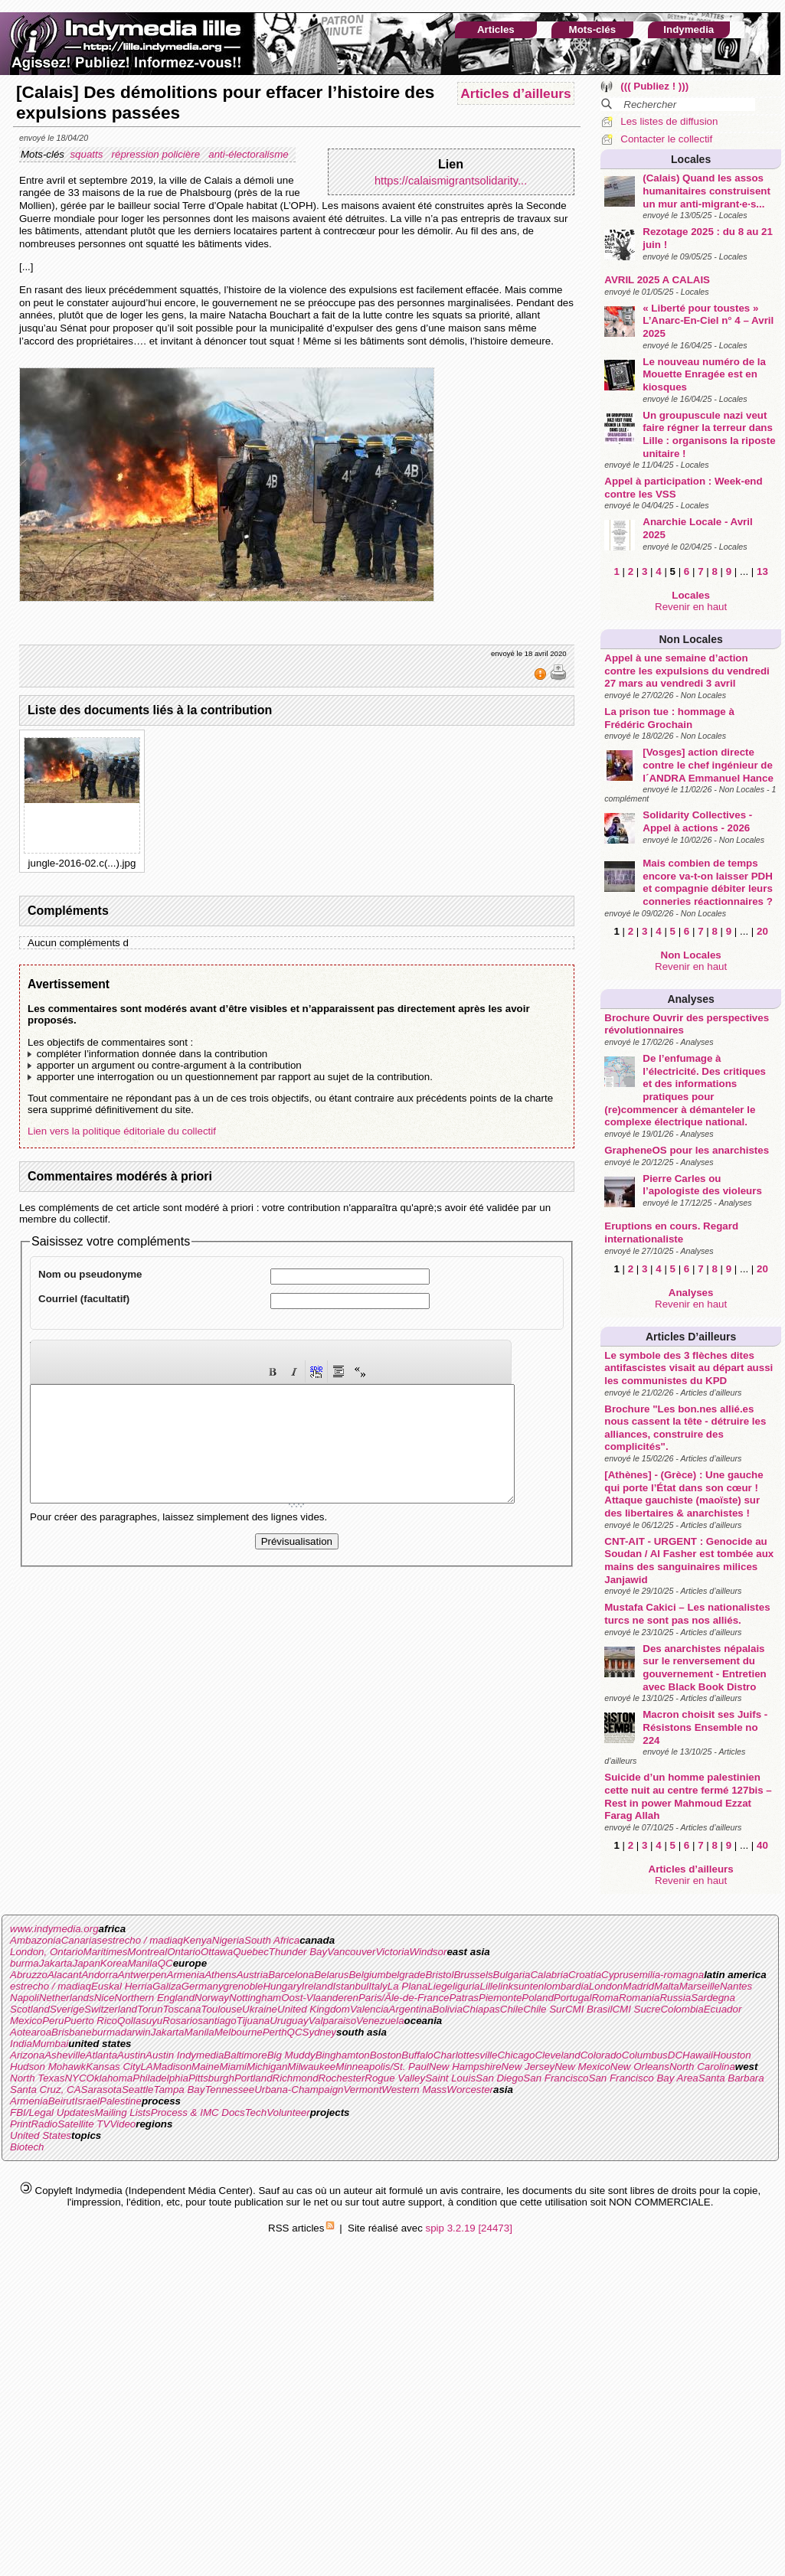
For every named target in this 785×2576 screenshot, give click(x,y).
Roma (605, 1997)
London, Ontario (46, 1951)
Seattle (138, 2089)
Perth (275, 2032)
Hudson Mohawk (48, 2066)
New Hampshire (465, 2066)
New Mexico (582, 2066)
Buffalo (417, 2055)
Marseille (699, 1986)
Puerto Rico (90, 2020)
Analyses (690, 999)
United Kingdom (313, 2009)
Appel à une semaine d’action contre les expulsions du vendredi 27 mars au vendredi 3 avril (687, 670)
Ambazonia (35, 1940)
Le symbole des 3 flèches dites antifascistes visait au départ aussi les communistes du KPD (688, 1368)
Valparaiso (332, 2020)
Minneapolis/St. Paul (382, 2066)
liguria (466, 1986)
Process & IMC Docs (198, 2112)
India (21, 2043)
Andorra (99, 1974)
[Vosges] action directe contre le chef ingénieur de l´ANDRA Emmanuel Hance (708, 764)
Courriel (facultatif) (83, 1298)
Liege (440, 1986)
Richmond (296, 2078)
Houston (732, 2055)
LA (146, 2066)
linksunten (521, 1986)
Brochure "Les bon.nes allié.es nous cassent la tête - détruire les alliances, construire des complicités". (685, 1428)
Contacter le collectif (666, 139)
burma (24, 1963)
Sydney (319, 2032)
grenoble (243, 1986)
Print (20, 2124)
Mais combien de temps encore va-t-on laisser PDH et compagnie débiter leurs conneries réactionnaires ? (708, 882)
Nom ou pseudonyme (90, 1274)
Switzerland (110, 2009)
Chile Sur (544, 2009)
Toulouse (221, 2009)
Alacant (64, 1974)
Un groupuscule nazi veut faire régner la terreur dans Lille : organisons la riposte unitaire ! (709, 434)
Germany (203, 1986)
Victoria (392, 1951)
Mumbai (50, 2043)
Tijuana (253, 2020)
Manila (142, 1963)
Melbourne (238, 2032)
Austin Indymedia (185, 2055)
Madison (172, 2066)
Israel (87, 2101)
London (606, 1986)
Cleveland (557, 2055)
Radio (44, 2124)
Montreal (147, 1951)
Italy (377, 1986)
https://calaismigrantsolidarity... (451, 181)
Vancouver (351, 1951)
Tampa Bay (178, 2089)
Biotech (27, 2147)
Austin (131, 2055)
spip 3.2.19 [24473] (469, 2228)
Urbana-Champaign (298, 2089)
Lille (489, 1986)
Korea (114, 1963)
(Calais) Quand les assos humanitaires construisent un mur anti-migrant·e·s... (706, 190)
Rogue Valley (395, 2078)
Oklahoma (110, 2078)
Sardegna (713, 1997)
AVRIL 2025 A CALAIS (657, 280)
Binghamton (343, 2055)
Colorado (601, 2055)
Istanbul (351, 1986)
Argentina (411, 2009)
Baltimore (245, 2055)
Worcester (469, 2089)
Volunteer (288, 2112)
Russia (675, 1997)
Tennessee (229, 2089)
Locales (691, 159)
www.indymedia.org (54, 1928)
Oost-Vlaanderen (319, 1997)
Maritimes (105, 1951)
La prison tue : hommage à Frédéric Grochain (669, 718)
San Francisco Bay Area (643, 2078)
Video (123, 2124)
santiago (217, 2020)
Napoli (24, 1997)
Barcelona (291, 1974)
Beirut (61, 2101)
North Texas (37, 2078)
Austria (252, 1974)
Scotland (30, 2009)
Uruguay (289, 2020)
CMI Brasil (588, 2009)
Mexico (26, 2020)
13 (762, 571)
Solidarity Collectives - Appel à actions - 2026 (697, 821)
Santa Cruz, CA (45, 2089)
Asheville (64, 2055)
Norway (212, 1997)
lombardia (566, 1986)
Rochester (342, 2078)
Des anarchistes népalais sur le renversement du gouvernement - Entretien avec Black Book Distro (704, 1668)
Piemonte (500, 1997)
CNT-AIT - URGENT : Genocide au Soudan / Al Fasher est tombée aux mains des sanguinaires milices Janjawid (689, 1560)
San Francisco (555, 2078)
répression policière (157, 154)
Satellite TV (83, 2124)
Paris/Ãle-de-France (404, 1997)
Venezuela (380, 2020)
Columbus (645, 2055)
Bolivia (448, 2009)
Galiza (167, 1986)
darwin (135, 2032)
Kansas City (113, 2066)
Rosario (180, 2020)
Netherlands (66, 1997)
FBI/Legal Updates (52, 2112)
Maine (205, 2066)
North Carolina (702, 2066)
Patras (464, 1997)
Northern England (154, 1997)
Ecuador (723, 2009)
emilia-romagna (668, 1974)
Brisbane (71, 2032)
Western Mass (413, 2089)
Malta (666, 1986)
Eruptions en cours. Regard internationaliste (671, 1232)
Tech (256, 2112)
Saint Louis (450, 2078)
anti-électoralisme (249, 154)
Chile (511, 2009)
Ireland (317, 1986)
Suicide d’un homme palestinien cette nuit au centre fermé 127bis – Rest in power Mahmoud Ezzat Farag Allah (688, 1796)
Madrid (638, 1986)
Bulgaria (512, 1974)
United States (40, 2135)
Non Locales (691, 639)
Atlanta (102, 2055)
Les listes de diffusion (669, 121)
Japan (86, 1963)
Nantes (736, 1986)
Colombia (681, 2009)
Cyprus (617, 1974)
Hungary (282, 1986)
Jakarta (56, 1963)
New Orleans (639, 2066)
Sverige (67, 2009)
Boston (386, 2055)
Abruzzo (28, 1974)
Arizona (27, 2055)
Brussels (472, 1974)
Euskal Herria (121, 1986)
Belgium (366, 1974)
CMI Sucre (636, 2009)
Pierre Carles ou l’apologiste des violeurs (702, 1185)
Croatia (584, 1974)
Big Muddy (291, 2055)
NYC (75, 2078)
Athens (220, 1974)
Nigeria (228, 1940)
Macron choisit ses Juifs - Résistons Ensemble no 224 (705, 1727)
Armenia (186, 1974)
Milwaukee (311, 2066)
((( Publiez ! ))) (654, 86)
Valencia (369, 2009)
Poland (538, 1997)
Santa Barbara (731, 2078)
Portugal (573, 1997)
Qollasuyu (139, 2020)
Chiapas (481, 2009)
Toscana (182, 2009)
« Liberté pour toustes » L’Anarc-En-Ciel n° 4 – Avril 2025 (708, 320)
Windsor (428, 1951)
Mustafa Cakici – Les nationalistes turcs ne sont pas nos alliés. (687, 1613)
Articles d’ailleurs (691, 1336)
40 (762, 1845)
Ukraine (259, 2009)
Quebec (251, 1951)
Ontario (184, 1951)
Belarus (331, 1974)
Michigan (267, 2066)
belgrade (406, 1974)
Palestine (121, 2101)
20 (762, 931)
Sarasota (101, 2089)
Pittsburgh (211, 2078)
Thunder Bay (298, 1951)
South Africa (271, 1940)
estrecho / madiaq (142, 1940)
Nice (104, 1997)
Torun (150, 2009)
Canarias (81, 1940)
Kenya (197, 1940)
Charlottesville (465, 2055)
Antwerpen (142, 1974)
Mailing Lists (122, 2112)
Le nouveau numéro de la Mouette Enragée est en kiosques (704, 374)
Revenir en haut (691, 606)
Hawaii (697, 2055)
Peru (53, 2020)
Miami (233, 2066)
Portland (253, 2078)
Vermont (362, 2089)
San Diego (499, 2078)
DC (675, 2055)
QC (165, 1963)
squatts (88, 154)
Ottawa (217, 1951)
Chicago (516, 2055)
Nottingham (255, 1997)
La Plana (408, 1986)
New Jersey (528, 2066)
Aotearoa (30, 2032)
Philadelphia (160, 2078)
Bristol (439, 1974)
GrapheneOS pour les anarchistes (686, 1150)
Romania (639, 1997)
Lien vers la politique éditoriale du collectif (122, 1131)
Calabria (549, 1974)
